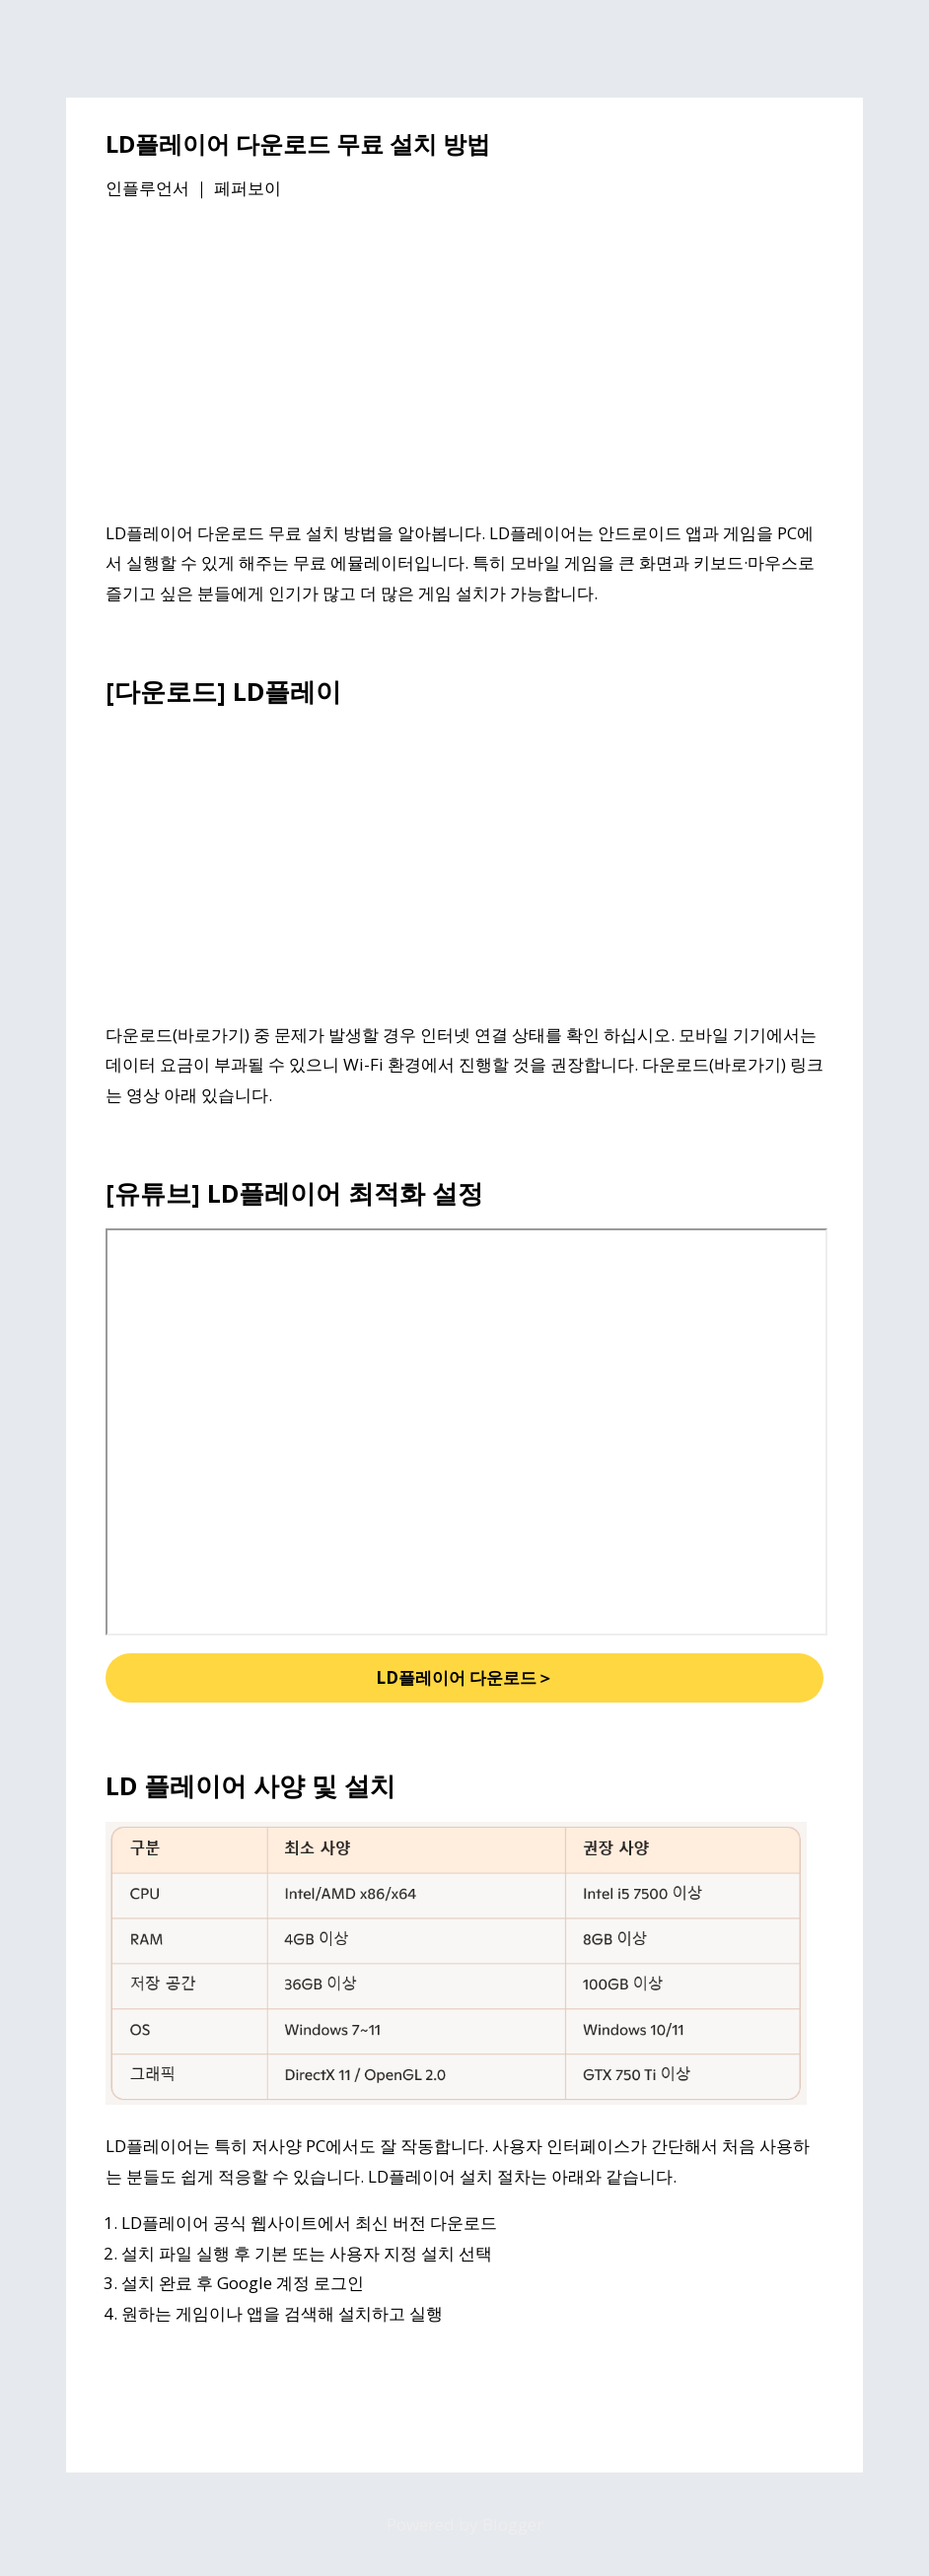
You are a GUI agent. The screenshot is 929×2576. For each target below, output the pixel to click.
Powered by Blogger (465, 2524)
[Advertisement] (464, 364)
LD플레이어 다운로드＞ (464, 1677)
